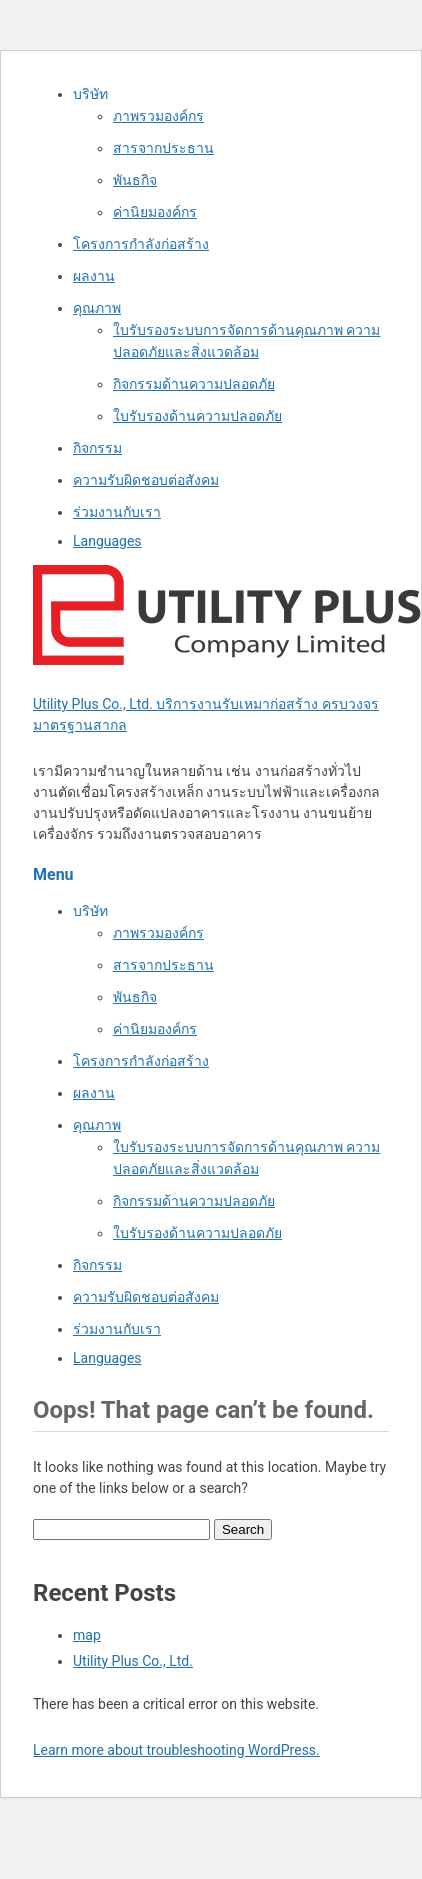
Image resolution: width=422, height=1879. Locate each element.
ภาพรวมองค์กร (158, 116)
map (87, 1635)
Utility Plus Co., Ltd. (133, 1661)
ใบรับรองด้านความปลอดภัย (197, 416)
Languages (107, 541)
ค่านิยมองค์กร (155, 212)
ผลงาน (94, 276)
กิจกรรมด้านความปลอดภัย (194, 384)
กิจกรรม (97, 448)
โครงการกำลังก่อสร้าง (141, 244)
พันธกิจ (135, 180)
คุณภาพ (97, 308)
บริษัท (90, 94)
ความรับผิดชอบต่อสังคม (146, 480)
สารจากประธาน (163, 148)
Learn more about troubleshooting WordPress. (176, 1750)
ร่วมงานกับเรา (117, 512)
